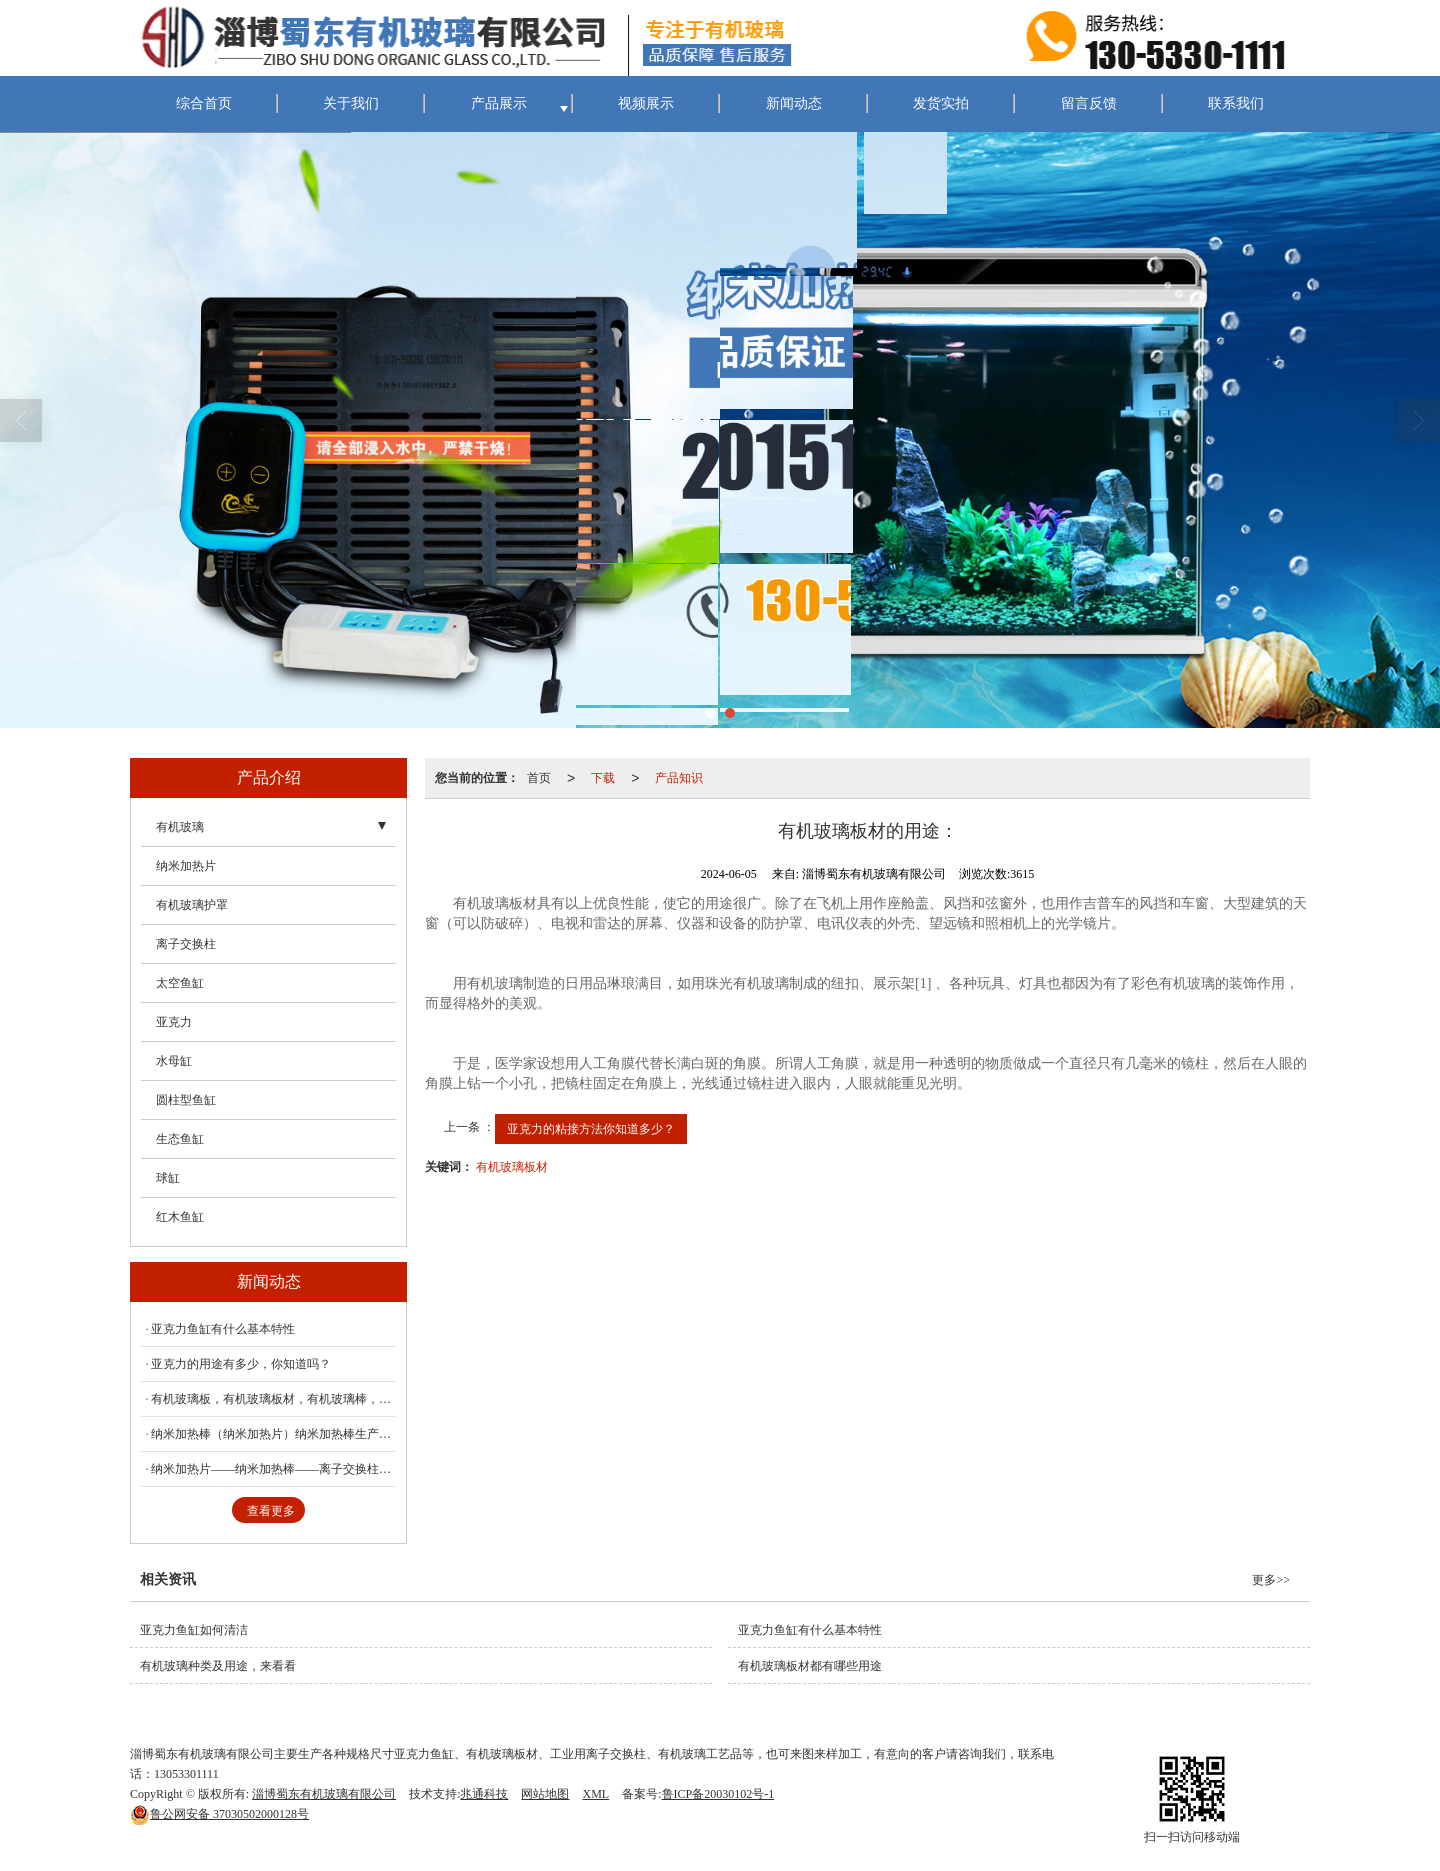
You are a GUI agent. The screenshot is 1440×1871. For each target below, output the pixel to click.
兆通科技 (484, 1794)
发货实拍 (941, 103)
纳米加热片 (186, 866)
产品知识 (679, 778)
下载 (603, 778)
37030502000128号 (219, 1814)
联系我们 (1236, 103)
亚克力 (174, 1022)
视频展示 (646, 103)
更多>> (1271, 1580)
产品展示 (499, 103)
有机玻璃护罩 (192, 905)
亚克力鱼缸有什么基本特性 (223, 1329)
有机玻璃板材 (512, 1167)
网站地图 (545, 1794)
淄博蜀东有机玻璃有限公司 (324, 1794)
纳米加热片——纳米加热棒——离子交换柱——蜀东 (273, 1469)
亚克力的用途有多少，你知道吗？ (241, 1364)
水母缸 (174, 1061)
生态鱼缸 (180, 1139)
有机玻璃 (180, 827)
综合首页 (204, 103)
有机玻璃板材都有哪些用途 (810, 1666)
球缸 (168, 1178)
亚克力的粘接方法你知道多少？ (591, 1129)
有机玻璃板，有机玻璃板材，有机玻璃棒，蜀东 (273, 1399)
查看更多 (271, 1511)
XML (595, 1794)
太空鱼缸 (180, 983)
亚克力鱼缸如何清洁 (194, 1630)
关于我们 (351, 103)
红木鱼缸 (180, 1217)
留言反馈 (1089, 103)
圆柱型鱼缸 (186, 1100)
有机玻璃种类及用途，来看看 (218, 1666)
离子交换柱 (186, 944)
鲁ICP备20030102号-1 (718, 1794)
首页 (539, 778)
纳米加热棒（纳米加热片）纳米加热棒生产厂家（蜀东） (273, 1434)
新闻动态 (794, 103)
